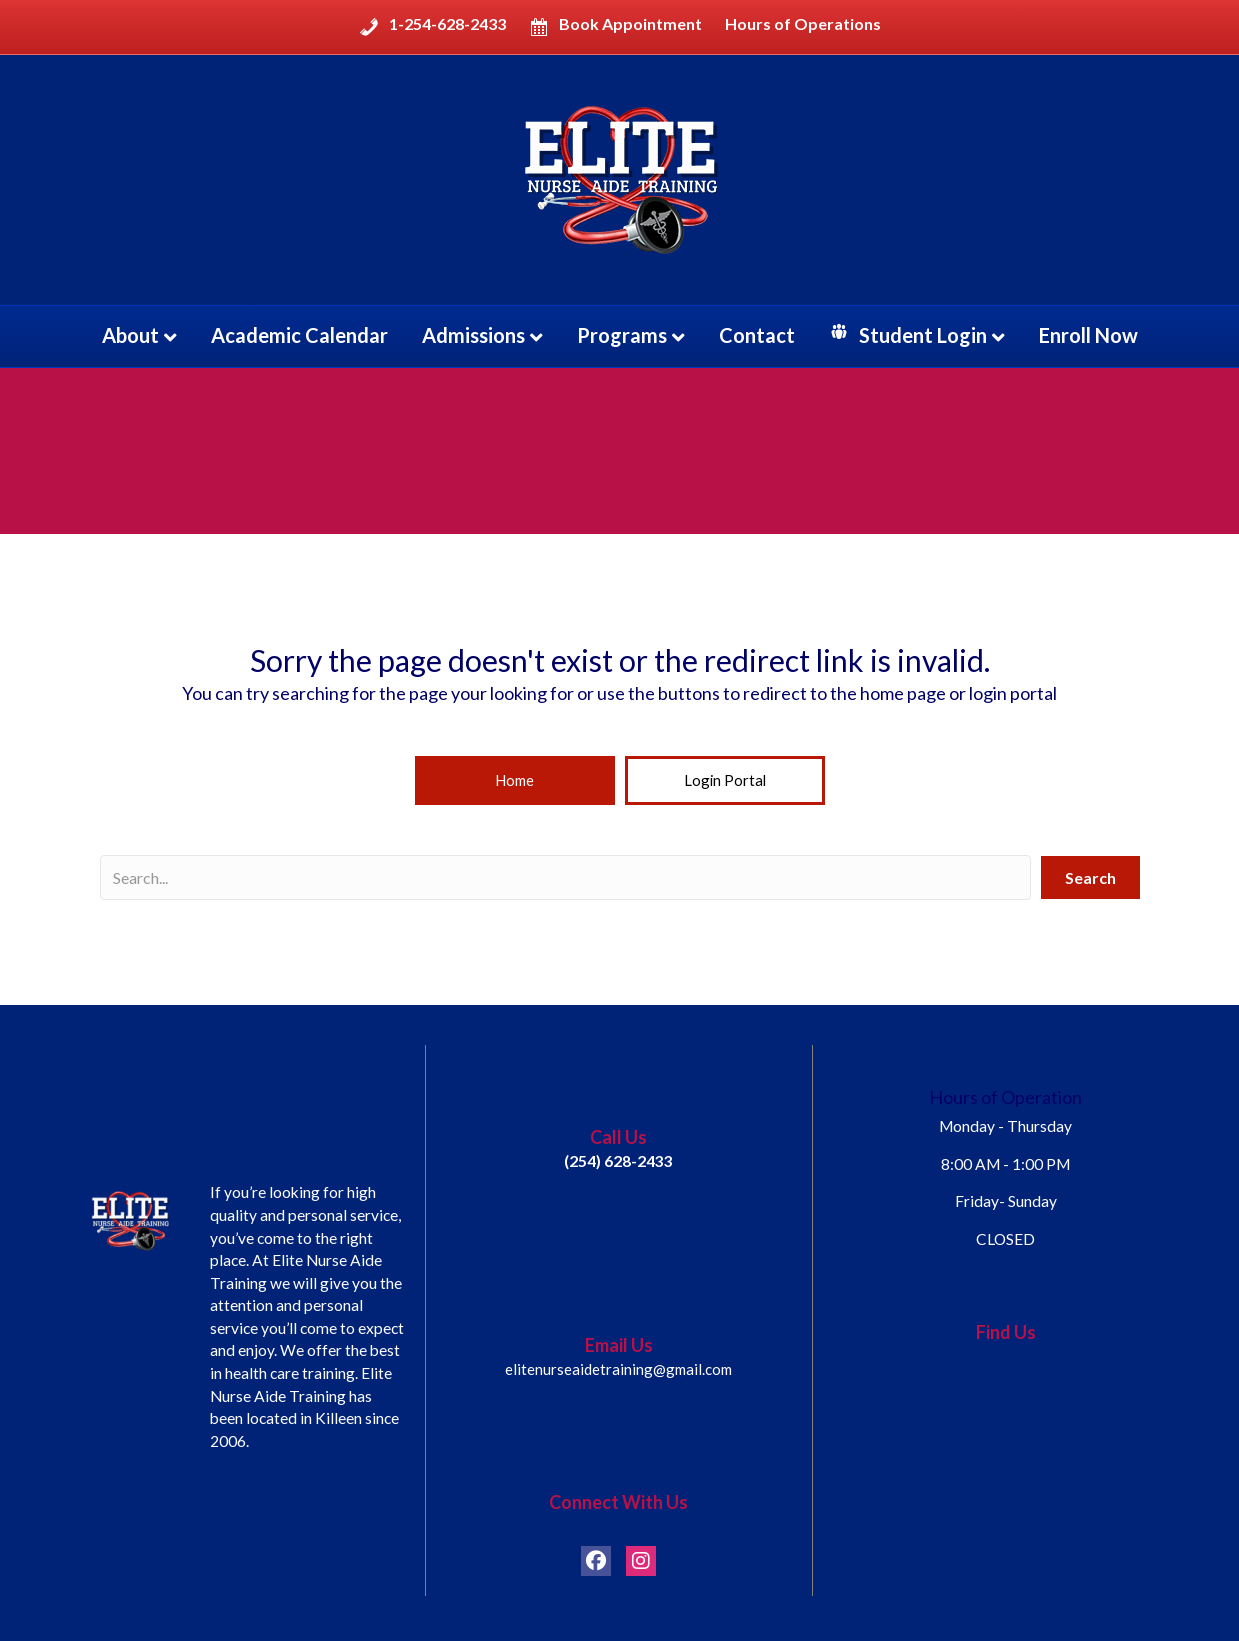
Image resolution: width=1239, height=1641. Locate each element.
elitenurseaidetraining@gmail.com (618, 1373)
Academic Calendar (299, 335)
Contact (757, 335)
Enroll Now (1088, 335)
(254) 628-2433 (618, 1164)
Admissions (473, 335)
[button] (515, 782)
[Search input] (565, 880)
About (130, 335)
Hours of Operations (803, 24)
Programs (622, 335)
